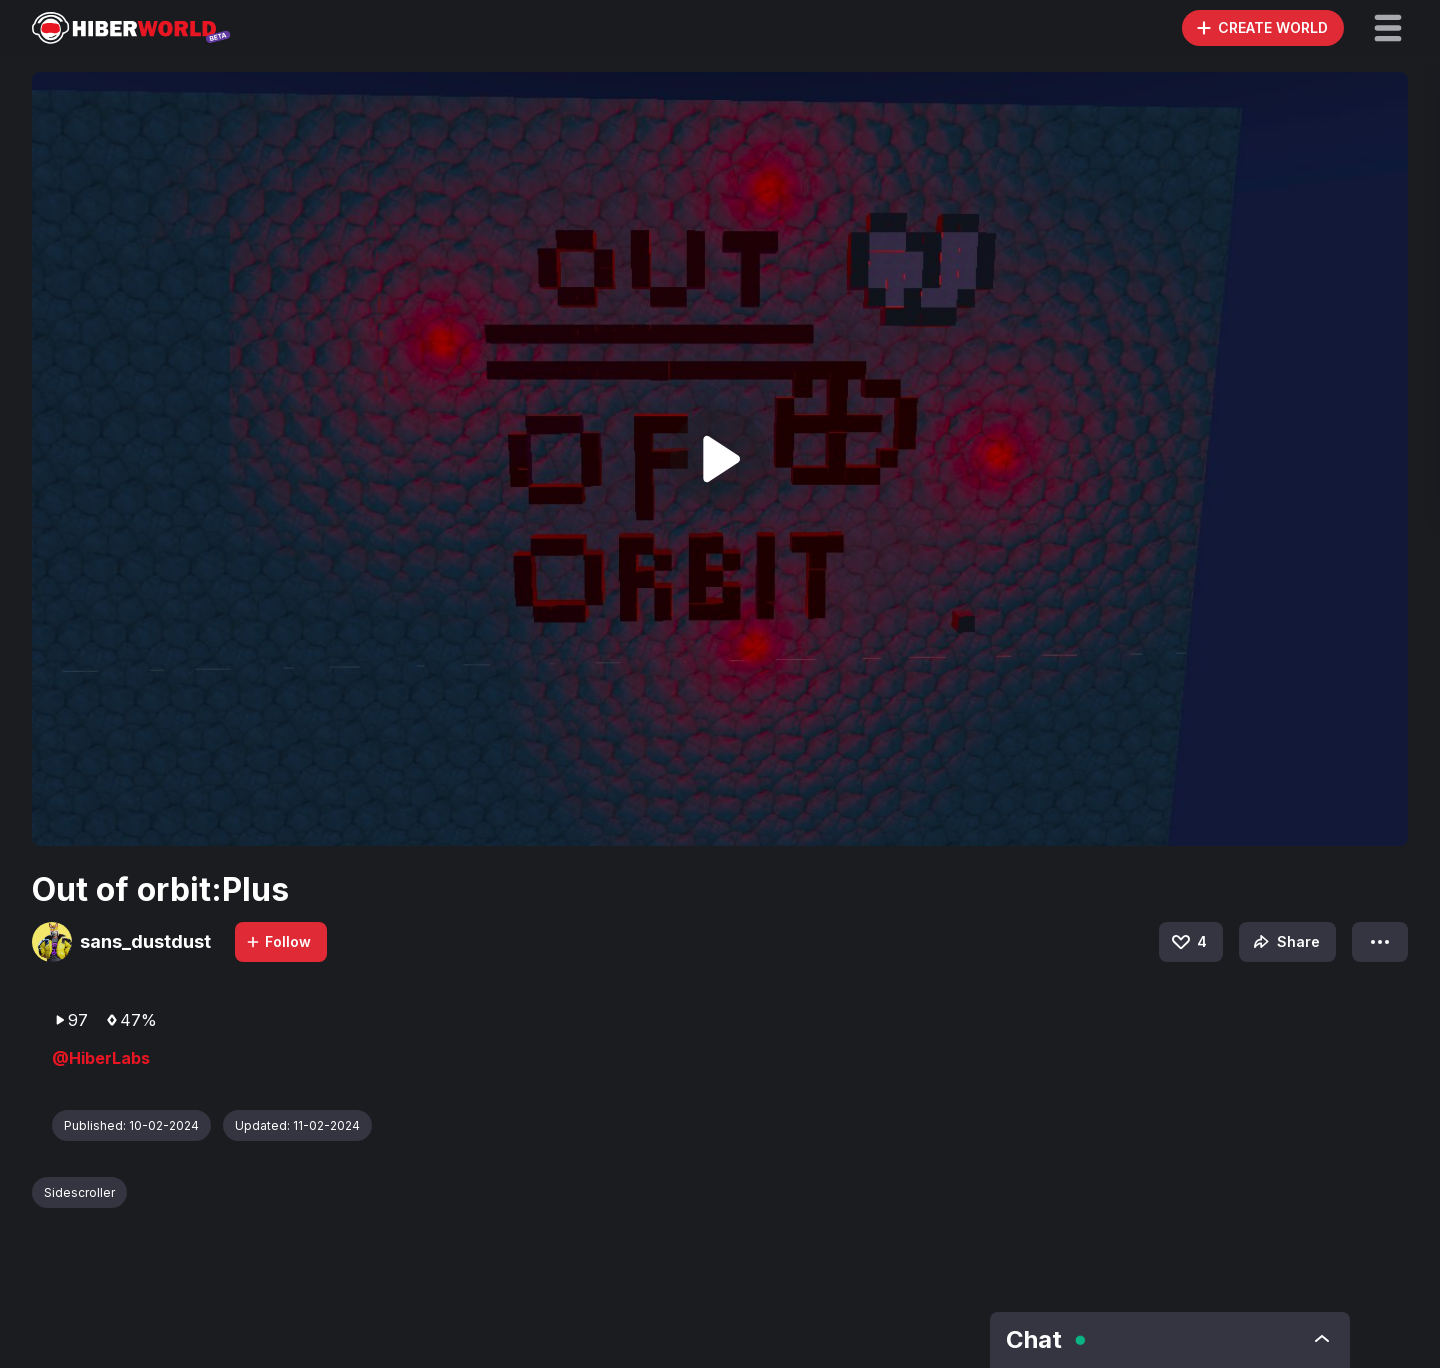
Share (1284, 942)
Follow (278, 941)
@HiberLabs (101, 1058)
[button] (1388, 28)
